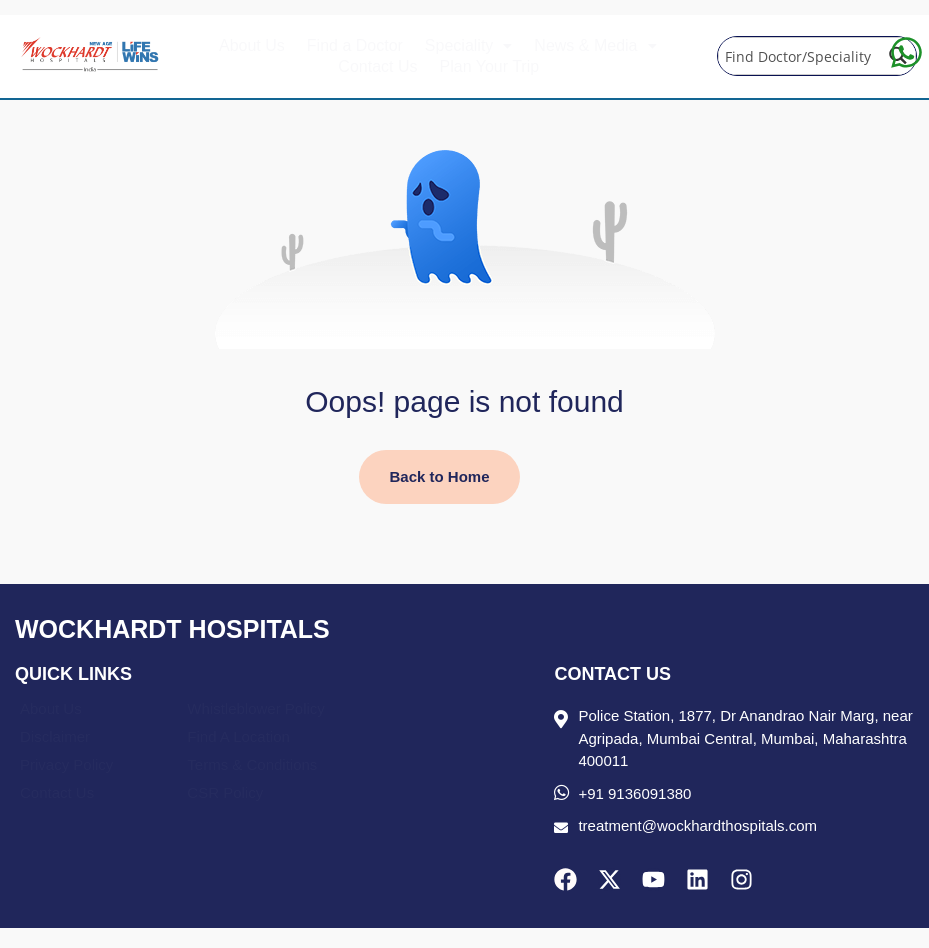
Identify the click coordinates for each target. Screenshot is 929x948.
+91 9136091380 (634, 793)
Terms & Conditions (252, 764)
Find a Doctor (355, 45)
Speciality (468, 45)
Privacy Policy (66, 764)
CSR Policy (225, 792)
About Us (252, 45)
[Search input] (798, 55)
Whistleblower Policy (256, 708)
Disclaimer (55, 736)
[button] (468, 45)
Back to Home (439, 476)
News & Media (595, 45)
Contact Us (377, 66)
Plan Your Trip (490, 66)
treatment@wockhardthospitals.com (697, 825)
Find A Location (238, 736)
